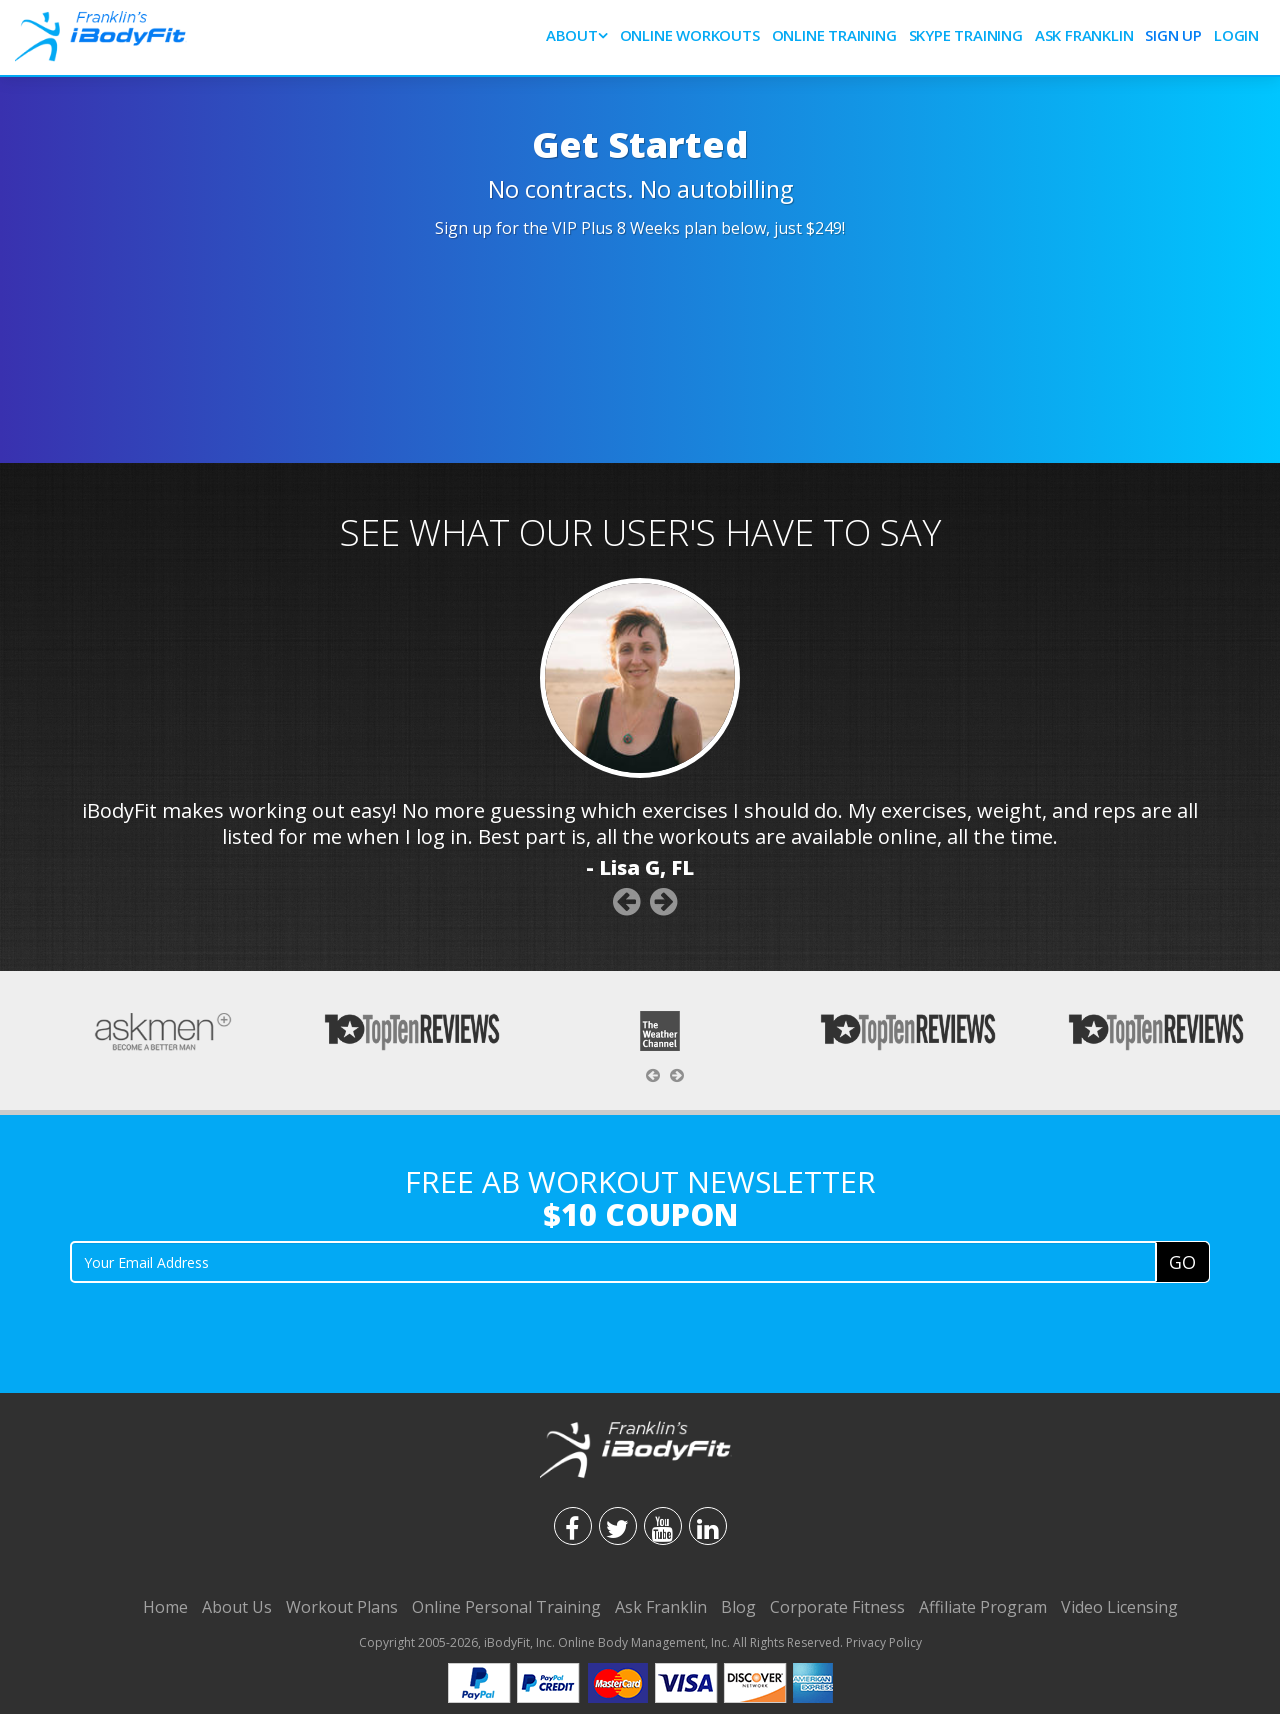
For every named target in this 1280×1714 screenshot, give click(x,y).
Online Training (834, 35)
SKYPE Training (966, 35)
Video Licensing (1119, 1607)
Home (165, 1607)
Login (1236, 35)
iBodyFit (507, 1642)
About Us (237, 1607)
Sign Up (1173, 35)
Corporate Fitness (837, 1607)
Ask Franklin (1084, 35)
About (572, 35)
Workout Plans (342, 1607)
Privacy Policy (884, 1642)
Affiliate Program (983, 1607)
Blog (738, 1607)
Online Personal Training (506, 1607)
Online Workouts (690, 35)
